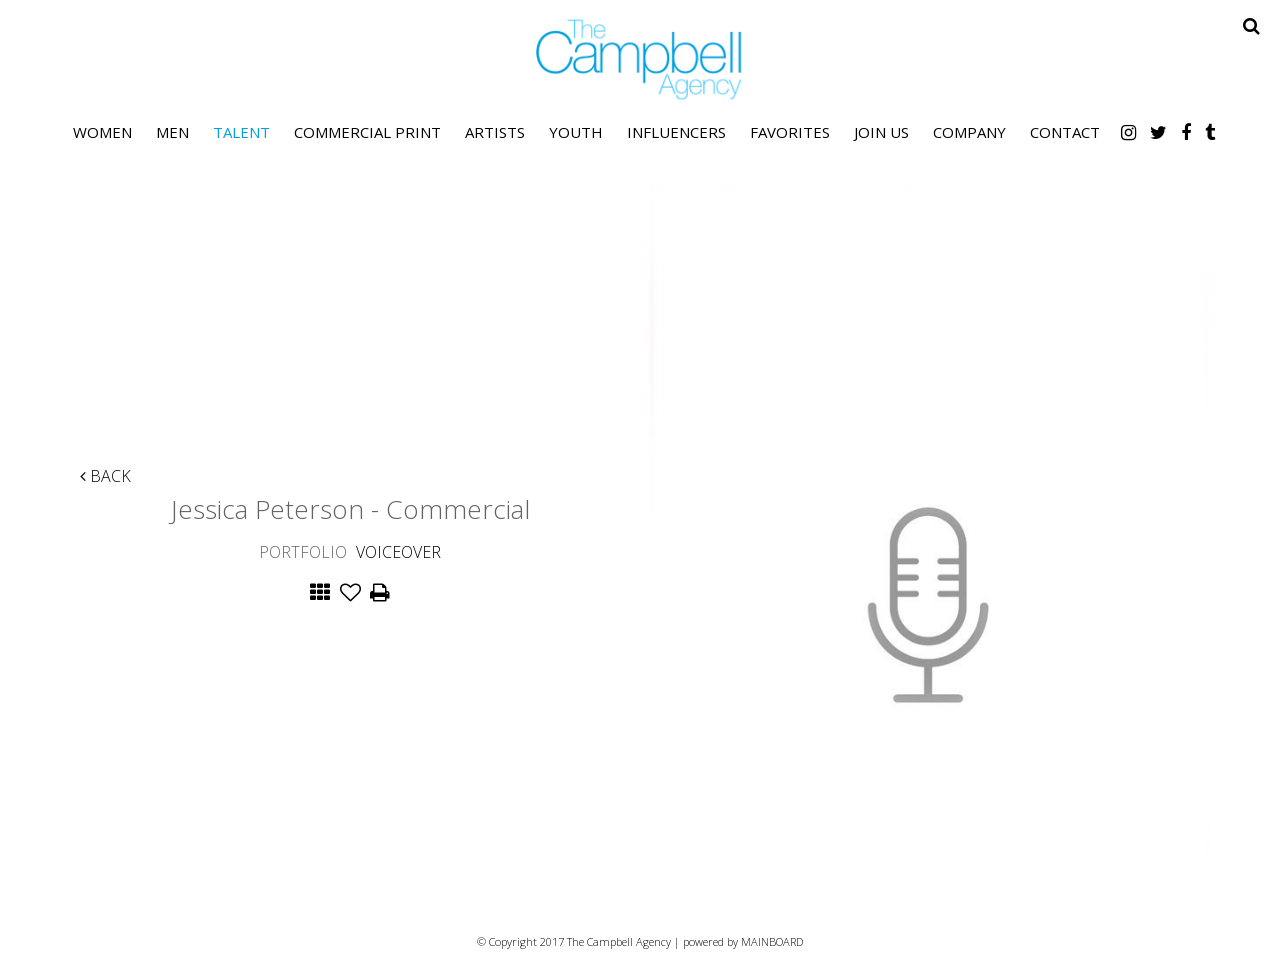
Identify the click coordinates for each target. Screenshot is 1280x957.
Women (102, 132)
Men (172, 132)
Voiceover (398, 552)
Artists (495, 132)
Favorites (790, 132)
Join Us (881, 132)
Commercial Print (367, 132)
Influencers (676, 132)
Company (969, 132)
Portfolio (303, 552)
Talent (241, 132)
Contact (1065, 132)
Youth (576, 132)
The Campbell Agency (640, 59)
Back (105, 476)
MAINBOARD (772, 941)
